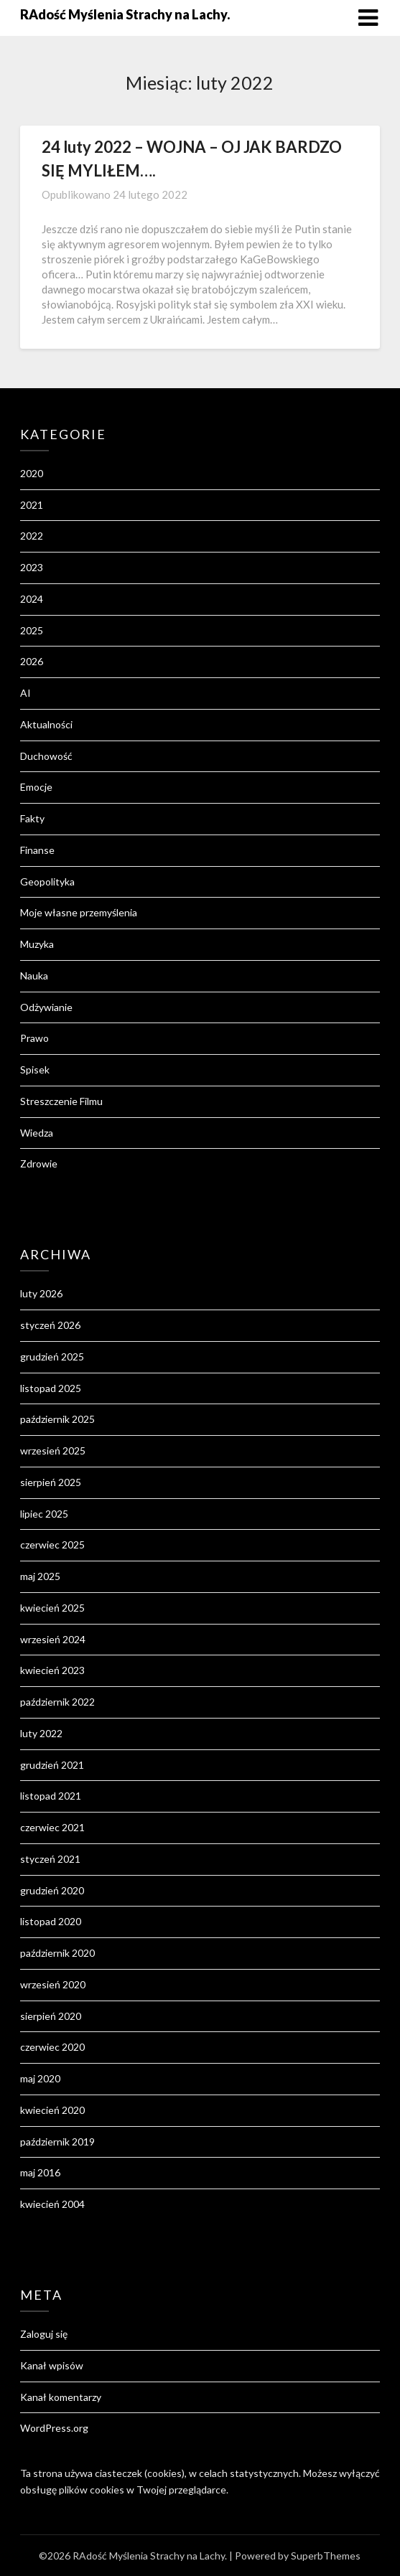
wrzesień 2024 (52, 1639)
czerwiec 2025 (52, 1544)
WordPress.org (54, 2428)
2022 (31, 536)
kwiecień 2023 (52, 1670)
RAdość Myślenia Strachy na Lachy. (125, 14)
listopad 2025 (50, 1388)
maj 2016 (40, 2172)
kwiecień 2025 (52, 1608)
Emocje (36, 787)
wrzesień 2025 (52, 1450)
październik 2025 (57, 1419)
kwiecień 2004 (52, 2204)
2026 (31, 661)
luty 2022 (41, 1733)
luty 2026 (41, 1293)
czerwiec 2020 (52, 2047)
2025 (31, 630)
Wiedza (36, 1133)
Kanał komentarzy (60, 2397)
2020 (31, 473)
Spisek (35, 1069)
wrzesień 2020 (52, 1984)
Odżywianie (46, 1007)
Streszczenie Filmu (61, 1101)
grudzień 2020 (52, 1890)
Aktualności (46, 724)
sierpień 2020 (50, 2016)
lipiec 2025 (44, 1514)
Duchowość (46, 756)
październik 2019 (57, 2141)
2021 (31, 505)
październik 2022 (57, 1702)
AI (25, 693)
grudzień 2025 (52, 1356)
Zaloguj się (44, 2334)
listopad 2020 (50, 1921)
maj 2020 (40, 2078)
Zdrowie (38, 1163)
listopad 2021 (50, 1796)
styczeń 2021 (50, 1859)
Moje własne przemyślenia (78, 912)
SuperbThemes (326, 2555)
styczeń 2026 (50, 1325)
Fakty (32, 818)
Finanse (37, 850)
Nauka (34, 975)
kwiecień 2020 (52, 2110)
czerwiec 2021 (52, 1827)
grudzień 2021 (52, 1765)
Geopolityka (47, 881)
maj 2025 (40, 1576)
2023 (31, 567)
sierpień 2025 (50, 1482)
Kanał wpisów (51, 2365)
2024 (31, 599)
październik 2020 (57, 1953)
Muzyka (37, 944)
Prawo (34, 1038)
